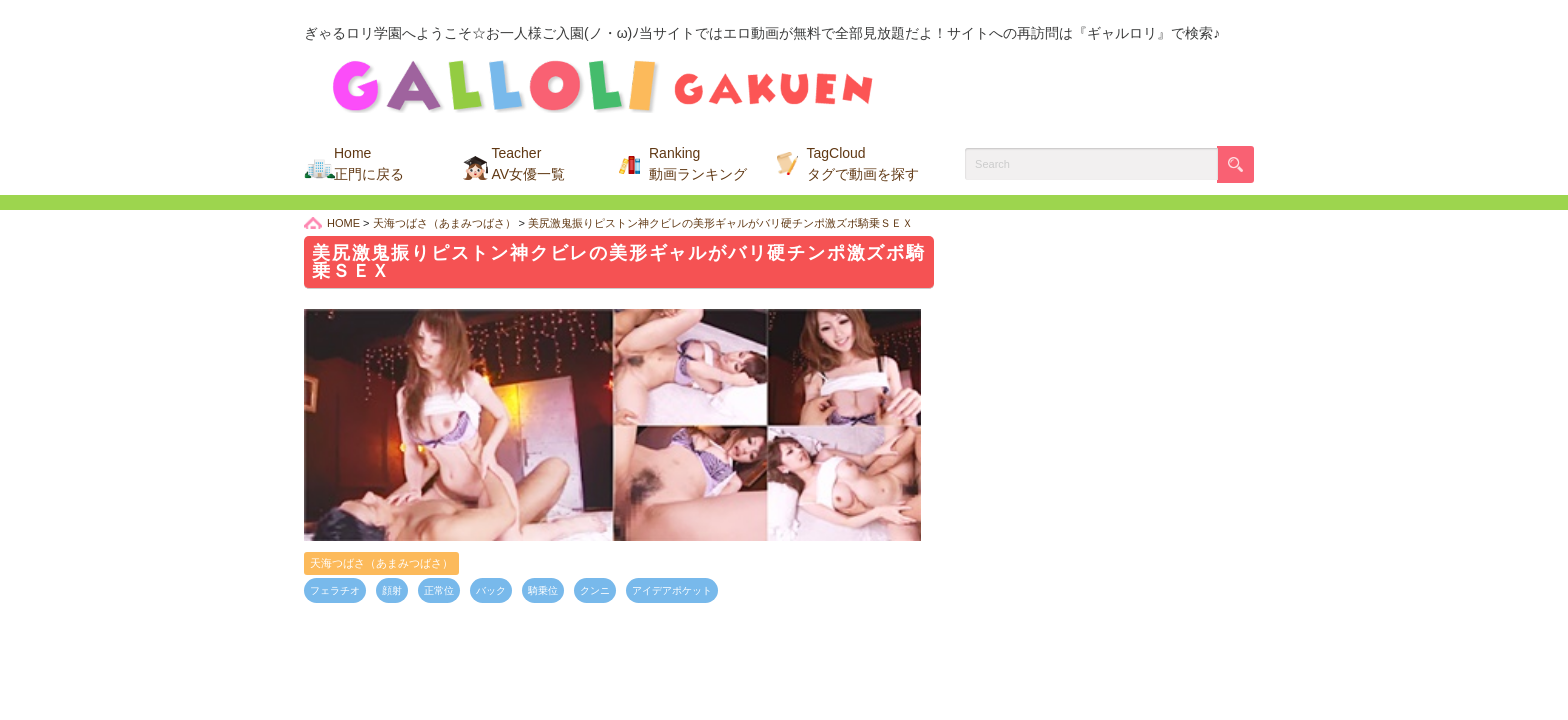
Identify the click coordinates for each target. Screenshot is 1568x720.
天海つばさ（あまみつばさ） (381, 563)
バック (491, 590)
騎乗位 (543, 590)
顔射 (392, 590)
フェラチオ (335, 590)
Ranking (698, 163)
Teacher (529, 163)
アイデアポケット (672, 590)
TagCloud (863, 163)
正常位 (439, 590)
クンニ (595, 590)
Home (369, 163)
